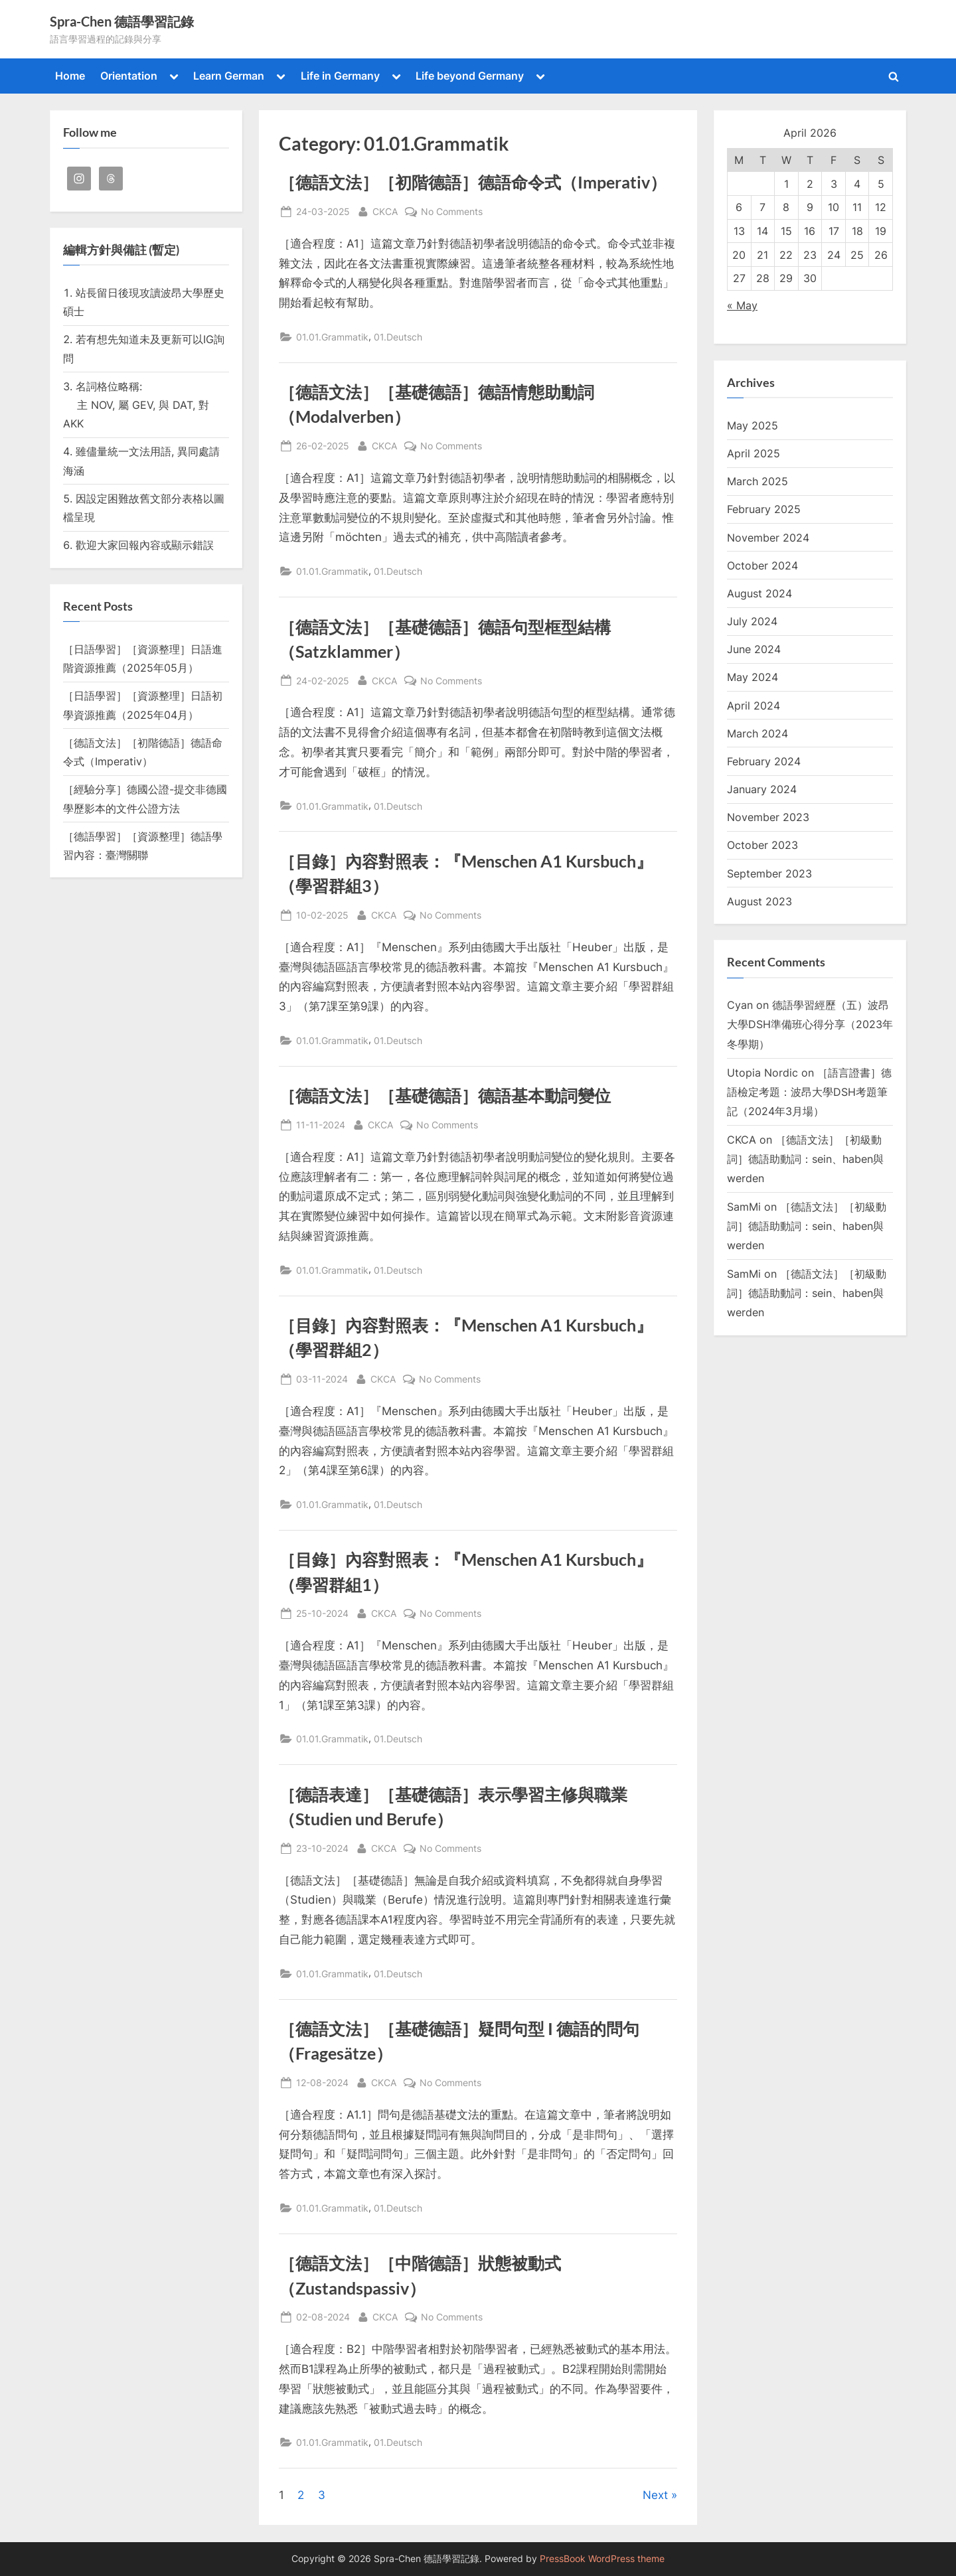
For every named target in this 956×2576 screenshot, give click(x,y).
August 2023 (759, 901)
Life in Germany (340, 75)
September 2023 (769, 873)
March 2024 (757, 733)
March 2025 (757, 481)
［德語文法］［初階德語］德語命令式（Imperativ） (473, 182)
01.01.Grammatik (332, 336)
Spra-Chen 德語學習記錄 (122, 21)
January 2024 (762, 789)
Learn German (228, 75)
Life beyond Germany (470, 75)
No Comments (452, 211)
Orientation (128, 75)
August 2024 (759, 593)
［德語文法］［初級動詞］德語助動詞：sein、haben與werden (805, 1159)
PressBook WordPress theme (602, 2558)
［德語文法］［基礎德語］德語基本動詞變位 (445, 1095)
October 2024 (762, 565)
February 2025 (764, 509)
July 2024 (752, 621)
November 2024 (768, 537)
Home (70, 75)
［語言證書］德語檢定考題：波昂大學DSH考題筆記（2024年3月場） (809, 1092)
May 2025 (752, 425)
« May (742, 305)
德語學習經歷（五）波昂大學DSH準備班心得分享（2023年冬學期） (810, 1024)
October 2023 (762, 845)
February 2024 (764, 761)
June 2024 (754, 649)
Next (655, 2495)
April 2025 (753, 453)
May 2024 (752, 677)
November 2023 (768, 817)
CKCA (385, 210)
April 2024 (753, 705)
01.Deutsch (398, 336)
